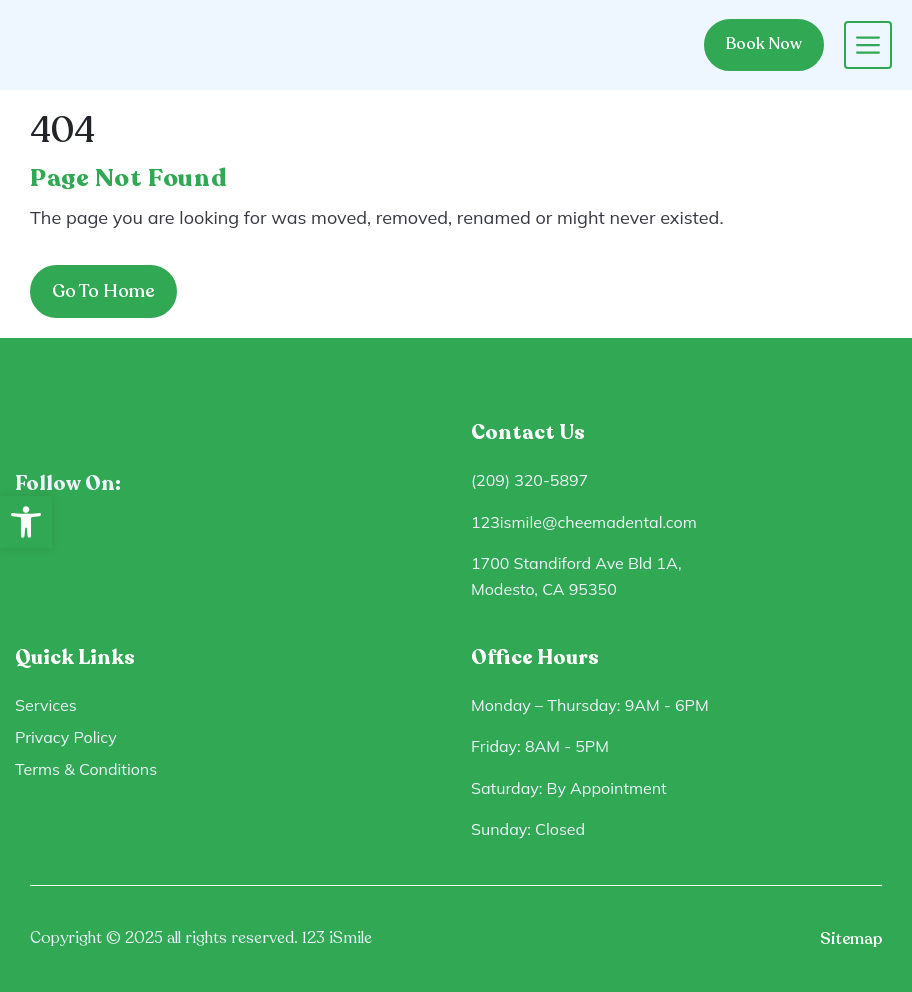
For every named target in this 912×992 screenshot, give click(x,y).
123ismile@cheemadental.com (584, 522)
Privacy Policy (66, 737)
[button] (26, 522)
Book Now (764, 44)
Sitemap (851, 939)
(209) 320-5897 (529, 480)
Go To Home (103, 291)
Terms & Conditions (86, 769)
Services (46, 705)
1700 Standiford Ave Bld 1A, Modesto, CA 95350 (576, 576)
